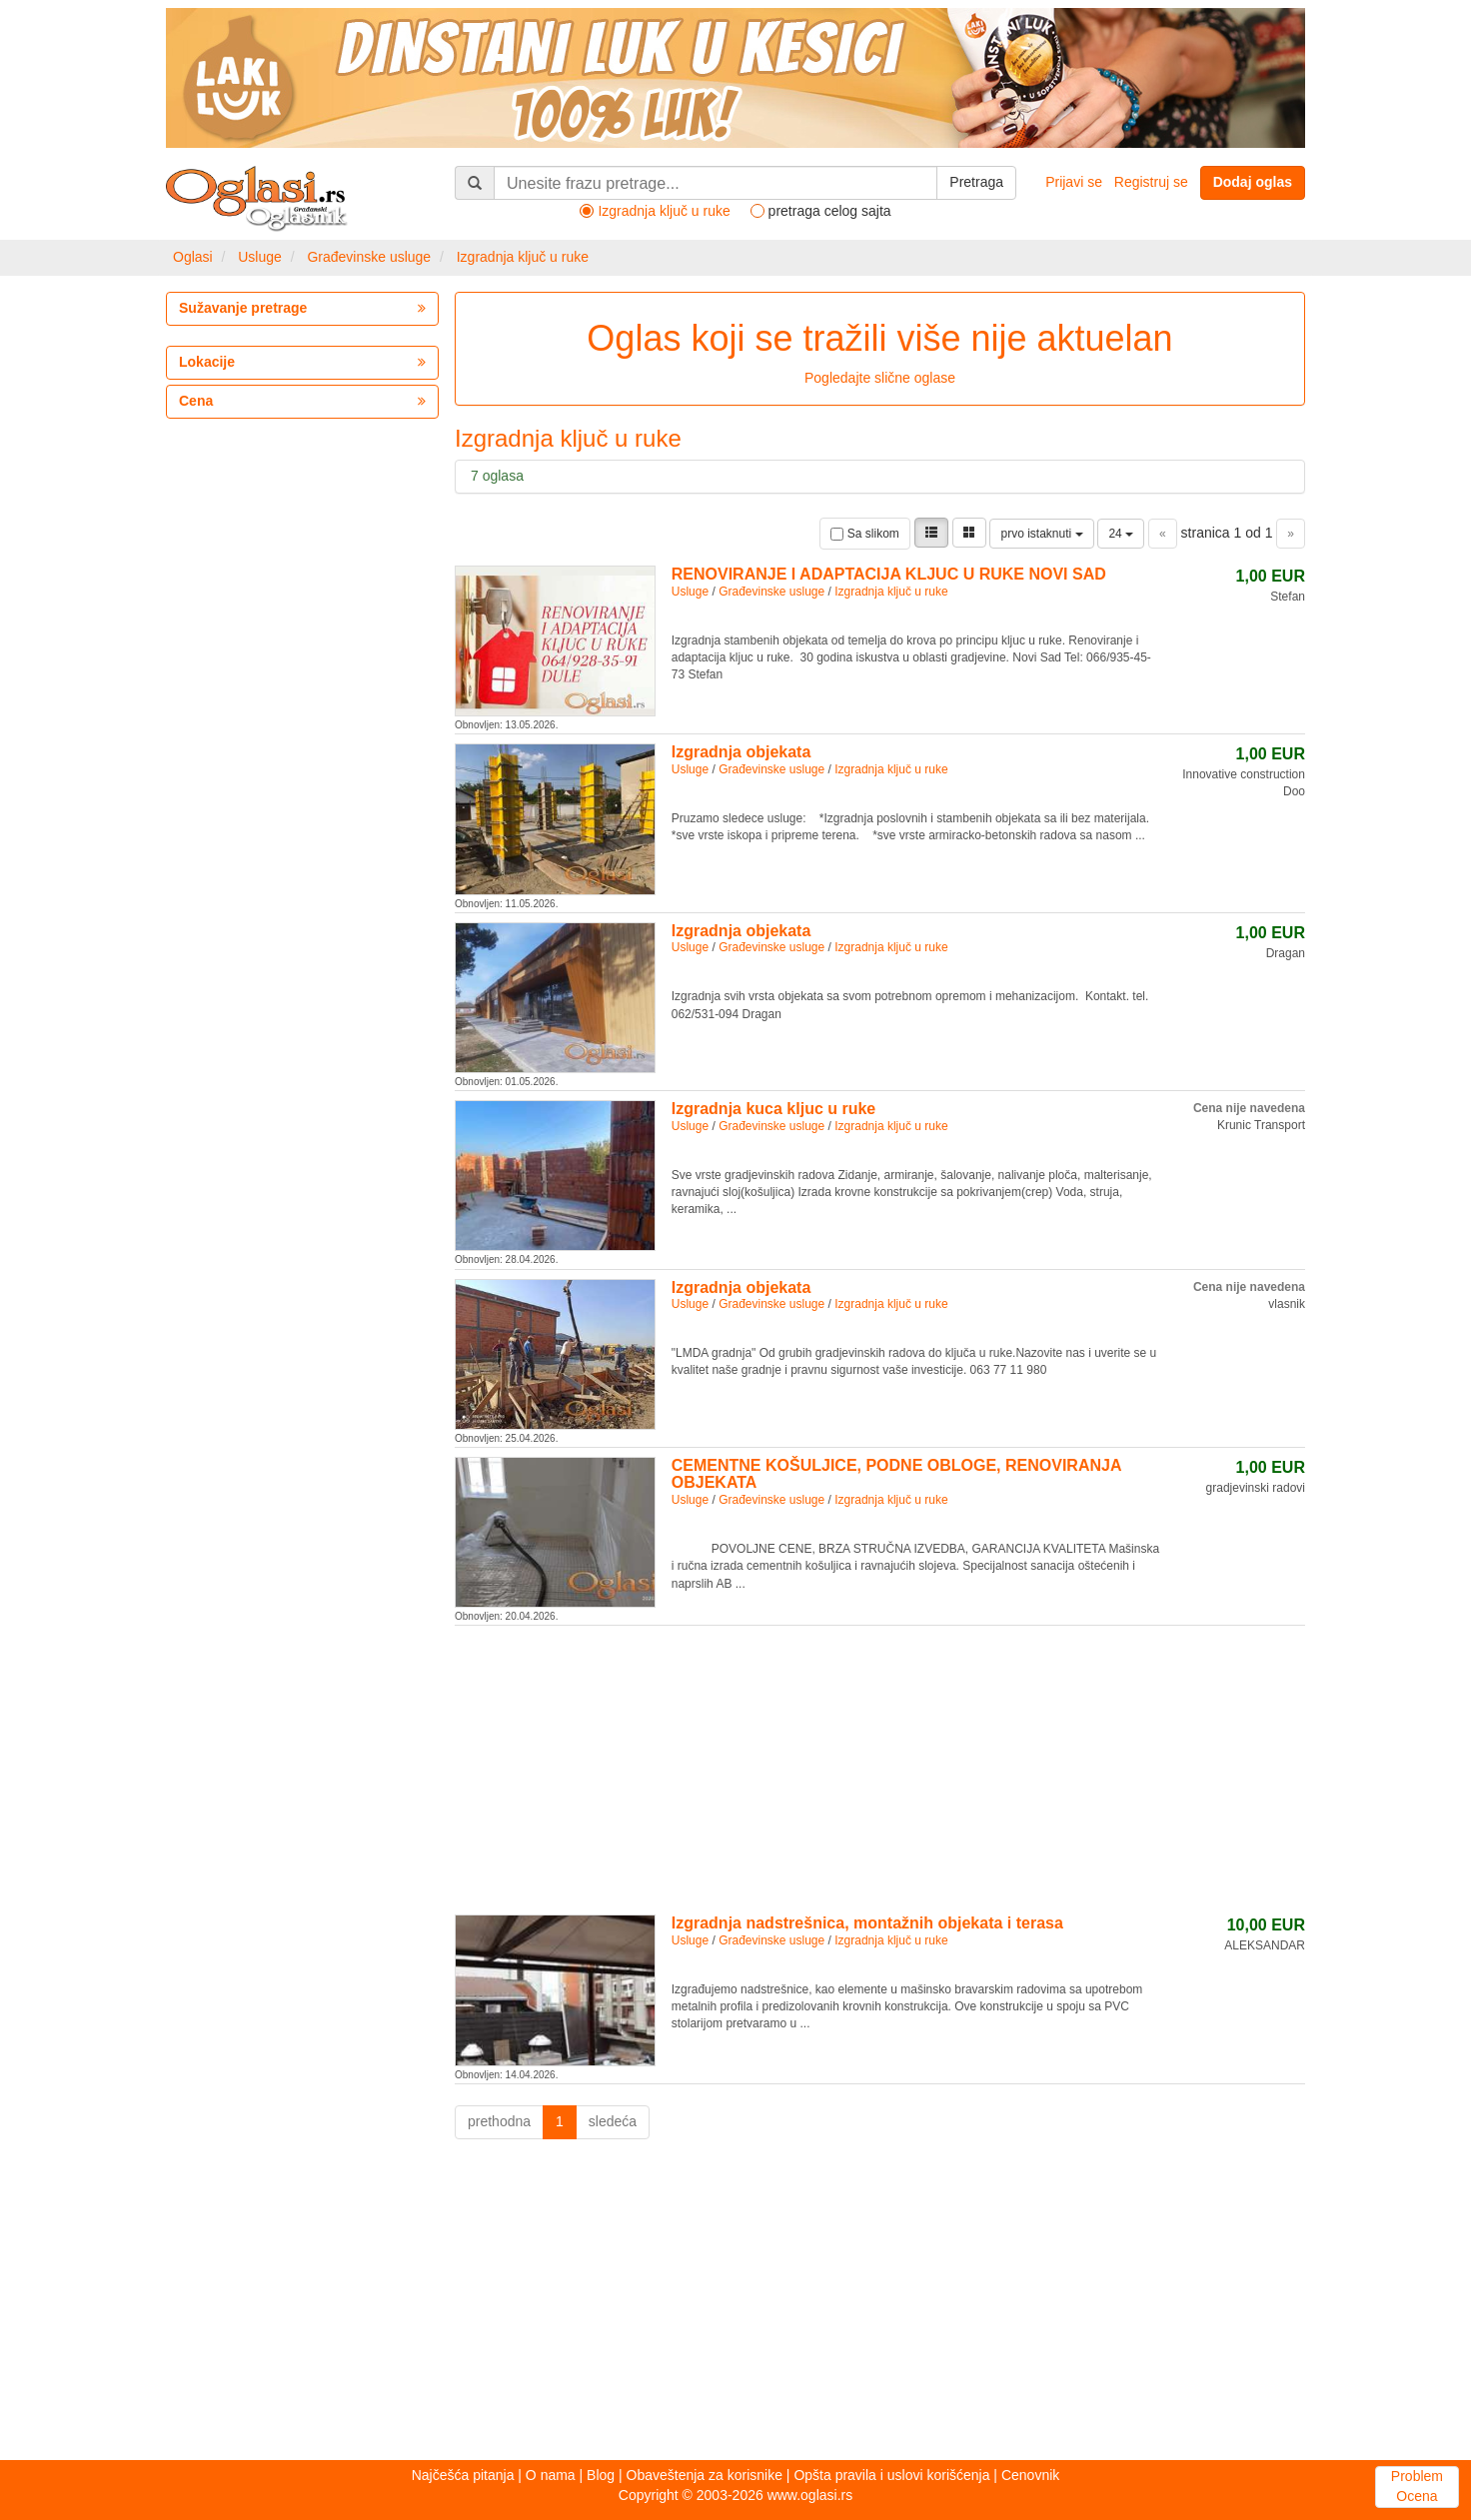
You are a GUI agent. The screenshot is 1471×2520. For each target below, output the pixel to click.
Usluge (260, 257)
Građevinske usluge (369, 257)
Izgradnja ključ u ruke (523, 257)
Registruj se (1151, 182)
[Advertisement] (880, 1766)
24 (1120, 534)
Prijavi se (1073, 182)
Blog (601, 2475)
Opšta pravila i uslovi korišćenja (891, 2475)
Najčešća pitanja (463, 2475)
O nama (551, 2475)
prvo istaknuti (1041, 534)
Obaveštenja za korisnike (704, 2475)
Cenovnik (1030, 2475)
